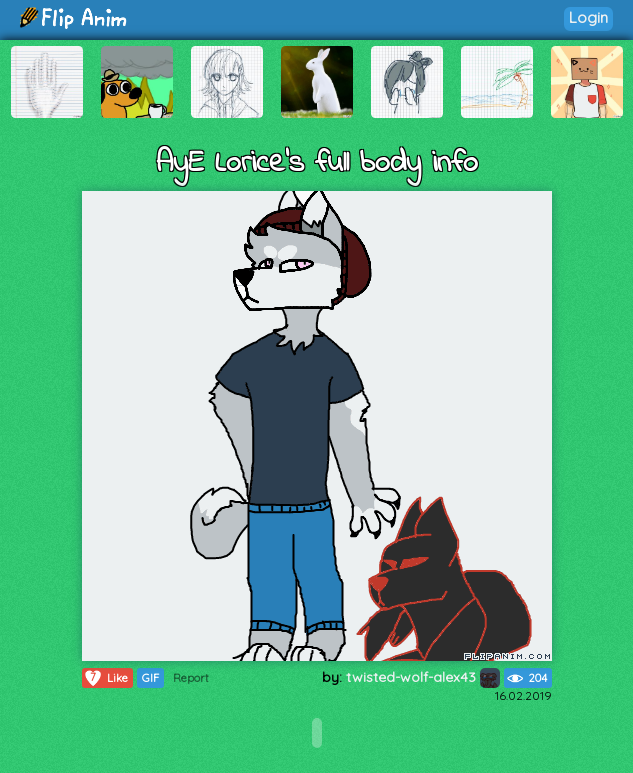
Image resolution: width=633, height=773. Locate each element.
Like (105, 678)
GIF (150, 678)
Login (588, 17)
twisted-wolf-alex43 (423, 677)
